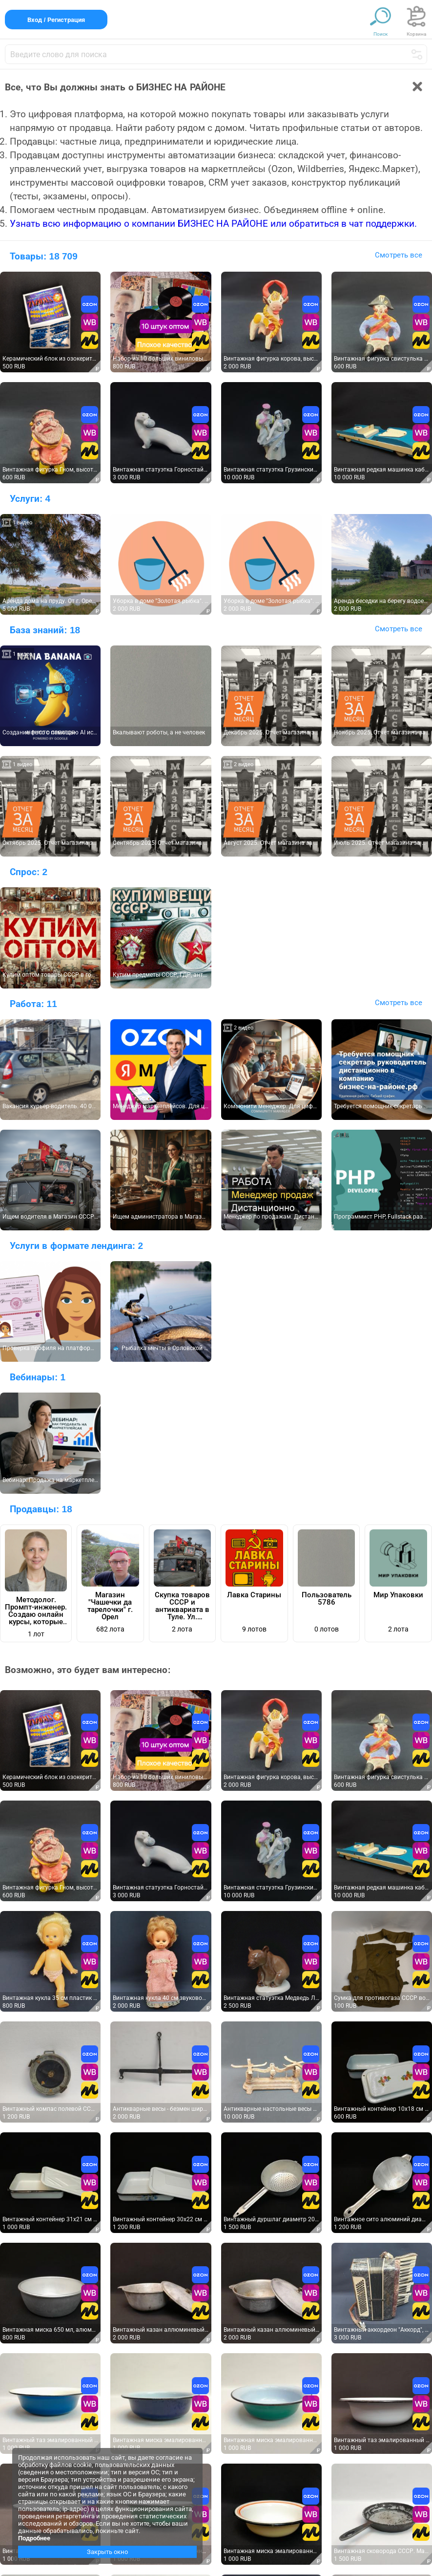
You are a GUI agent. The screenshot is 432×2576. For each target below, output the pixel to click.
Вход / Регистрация (56, 19)
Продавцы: (41, 1509)
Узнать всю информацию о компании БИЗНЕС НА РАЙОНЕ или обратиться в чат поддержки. (213, 223)
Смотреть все (398, 255)
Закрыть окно (107, 2551)
